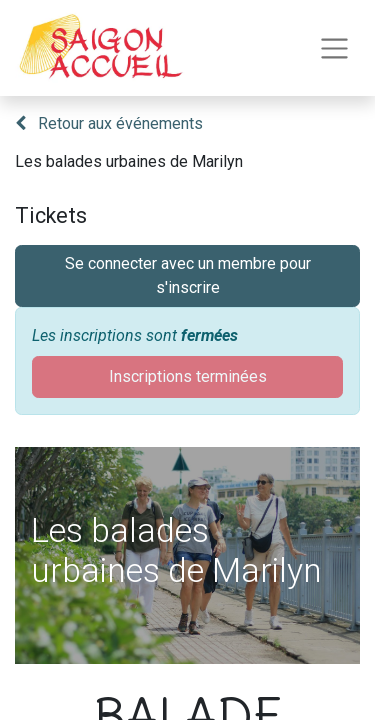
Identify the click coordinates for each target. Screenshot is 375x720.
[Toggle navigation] (334, 48)
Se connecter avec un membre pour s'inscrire (188, 275)
